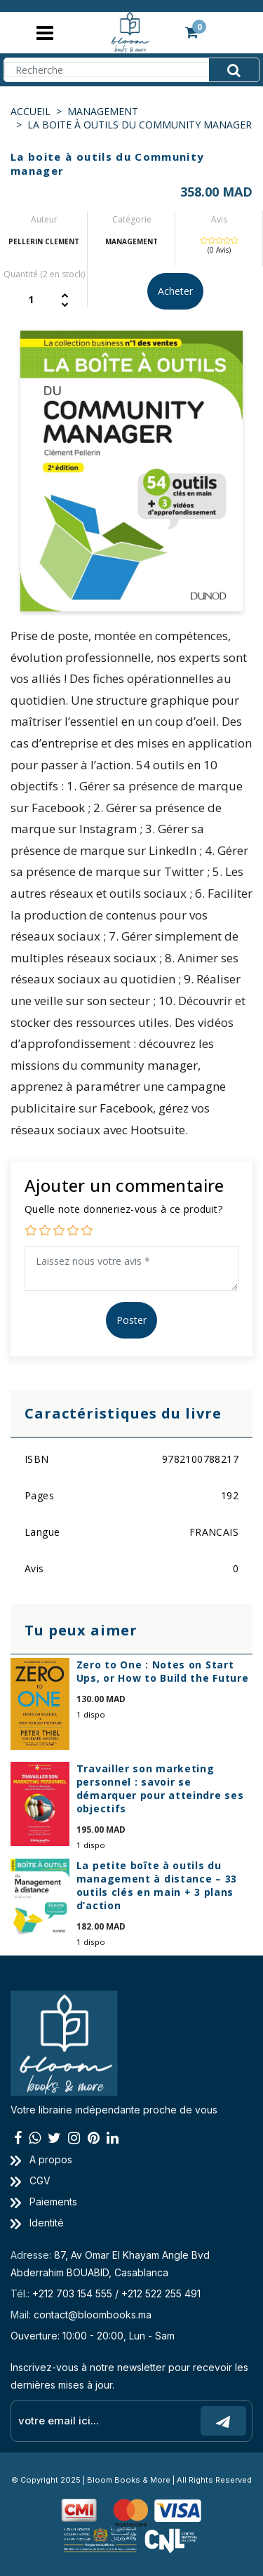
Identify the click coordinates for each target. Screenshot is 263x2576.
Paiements (44, 2201)
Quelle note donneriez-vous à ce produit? (123, 1209)
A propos (41, 2159)
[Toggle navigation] (45, 32)
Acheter (175, 291)
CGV (30, 2180)
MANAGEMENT (102, 111)
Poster (131, 1320)
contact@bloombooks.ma (92, 2315)
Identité (37, 2223)
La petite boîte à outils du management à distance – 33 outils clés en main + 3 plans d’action (156, 1885)
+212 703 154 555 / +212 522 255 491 (116, 2293)
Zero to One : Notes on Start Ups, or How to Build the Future (162, 1671)
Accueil (30, 111)
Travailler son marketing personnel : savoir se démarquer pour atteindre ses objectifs (160, 1788)
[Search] (131, 69)
